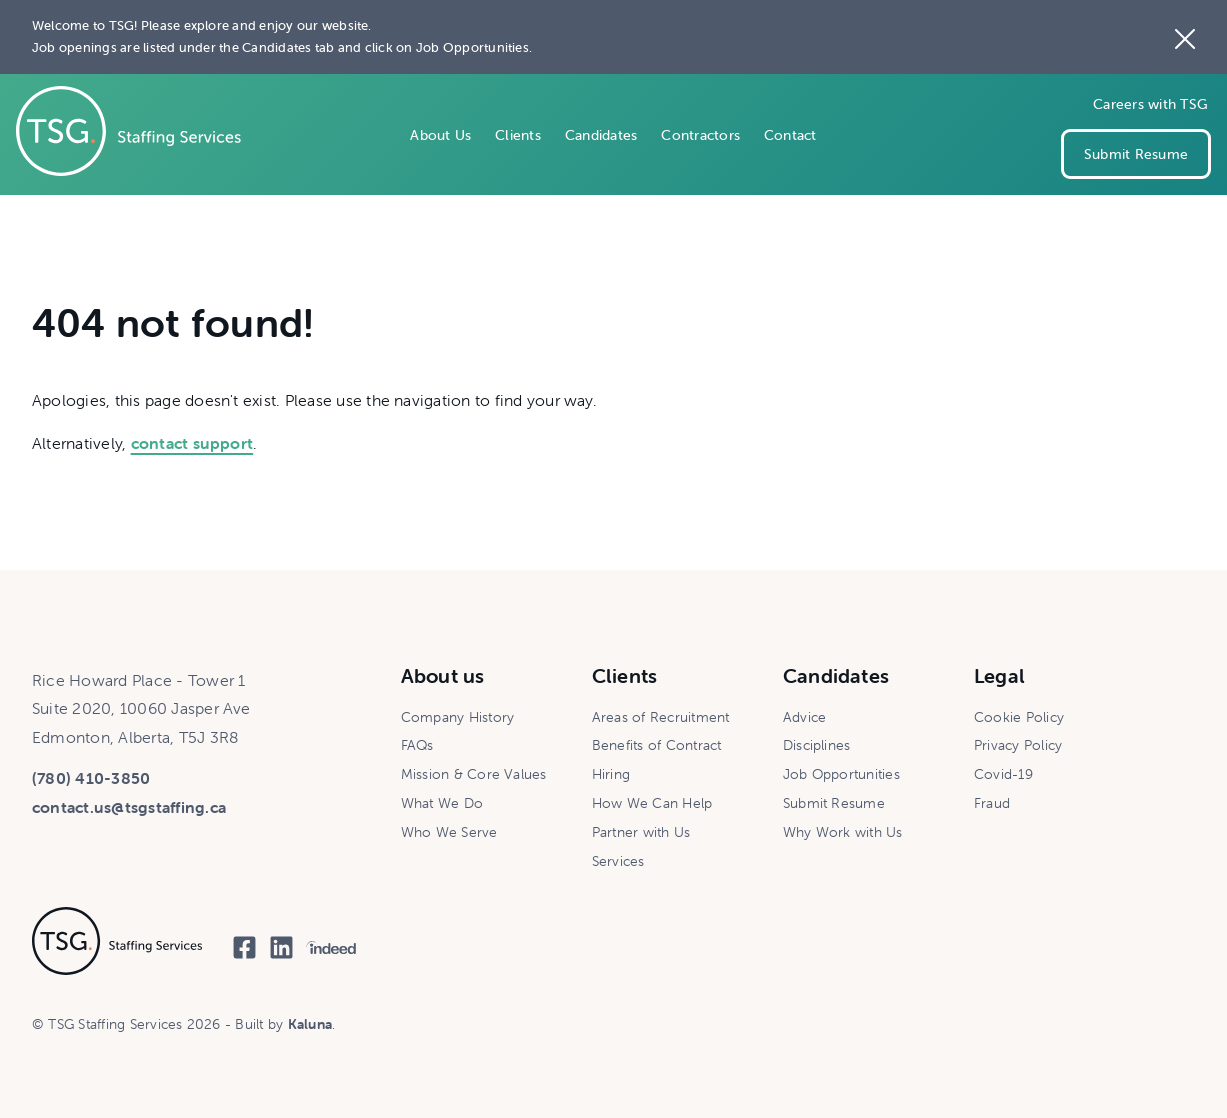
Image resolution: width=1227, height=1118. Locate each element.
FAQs (417, 745)
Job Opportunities (841, 774)
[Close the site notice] (1185, 37)
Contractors (700, 135)
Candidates (601, 135)
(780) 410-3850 (91, 778)
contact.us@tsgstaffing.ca (129, 807)
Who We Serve (449, 832)
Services (618, 861)
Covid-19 (1003, 774)
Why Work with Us (843, 832)
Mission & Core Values (474, 774)
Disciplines (817, 745)
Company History (458, 717)
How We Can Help (652, 803)
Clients (518, 135)
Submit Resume (1136, 154)
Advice (804, 717)
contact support (192, 443)
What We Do (442, 803)
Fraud (992, 803)
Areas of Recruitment (661, 717)
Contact (790, 135)
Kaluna (310, 1024)
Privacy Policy (1018, 745)
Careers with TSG (1150, 104)
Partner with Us (641, 832)
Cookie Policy (1019, 717)
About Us (440, 135)
